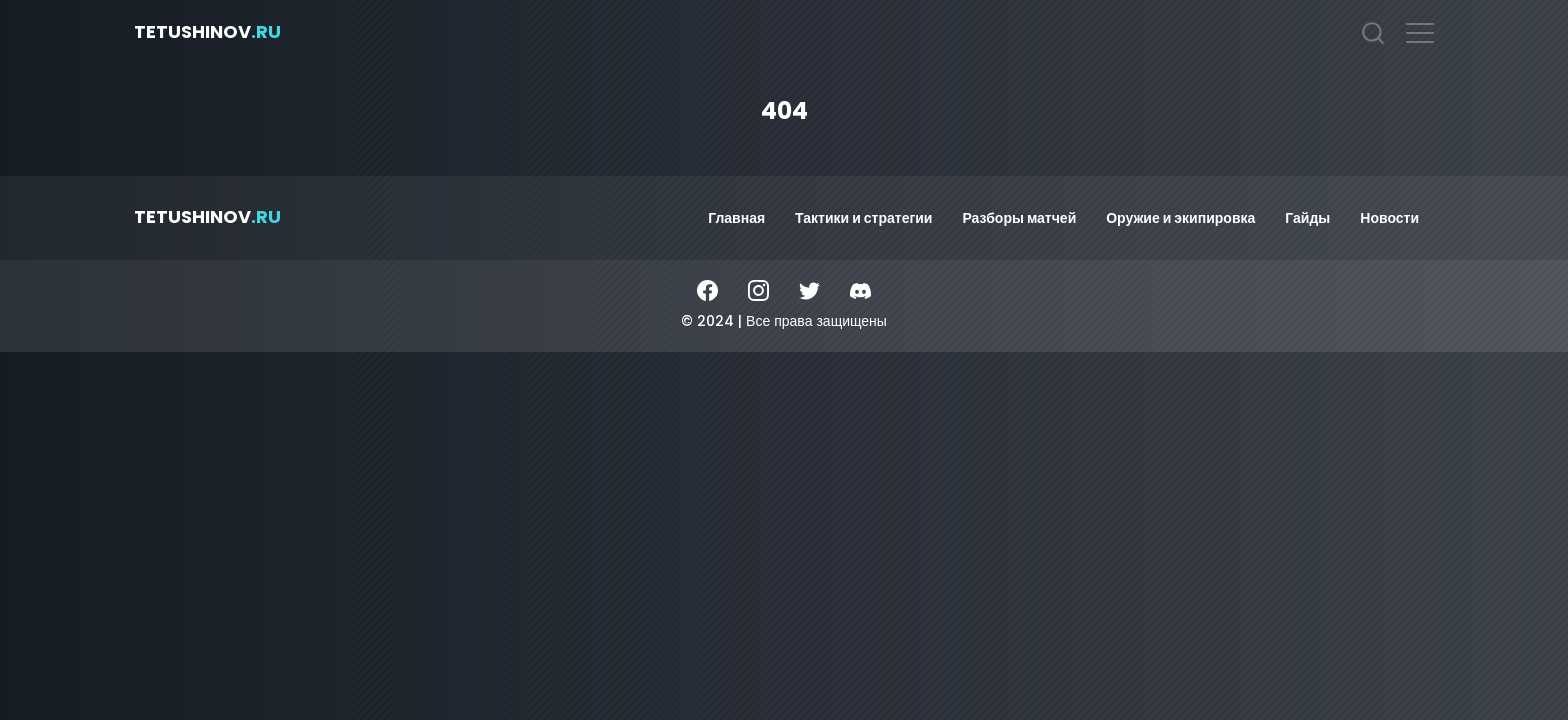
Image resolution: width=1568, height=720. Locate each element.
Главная (736, 218)
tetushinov (207, 31)
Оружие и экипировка (1180, 218)
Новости (1389, 218)
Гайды (1307, 218)
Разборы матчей (1019, 218)
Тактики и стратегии (863, 218)
